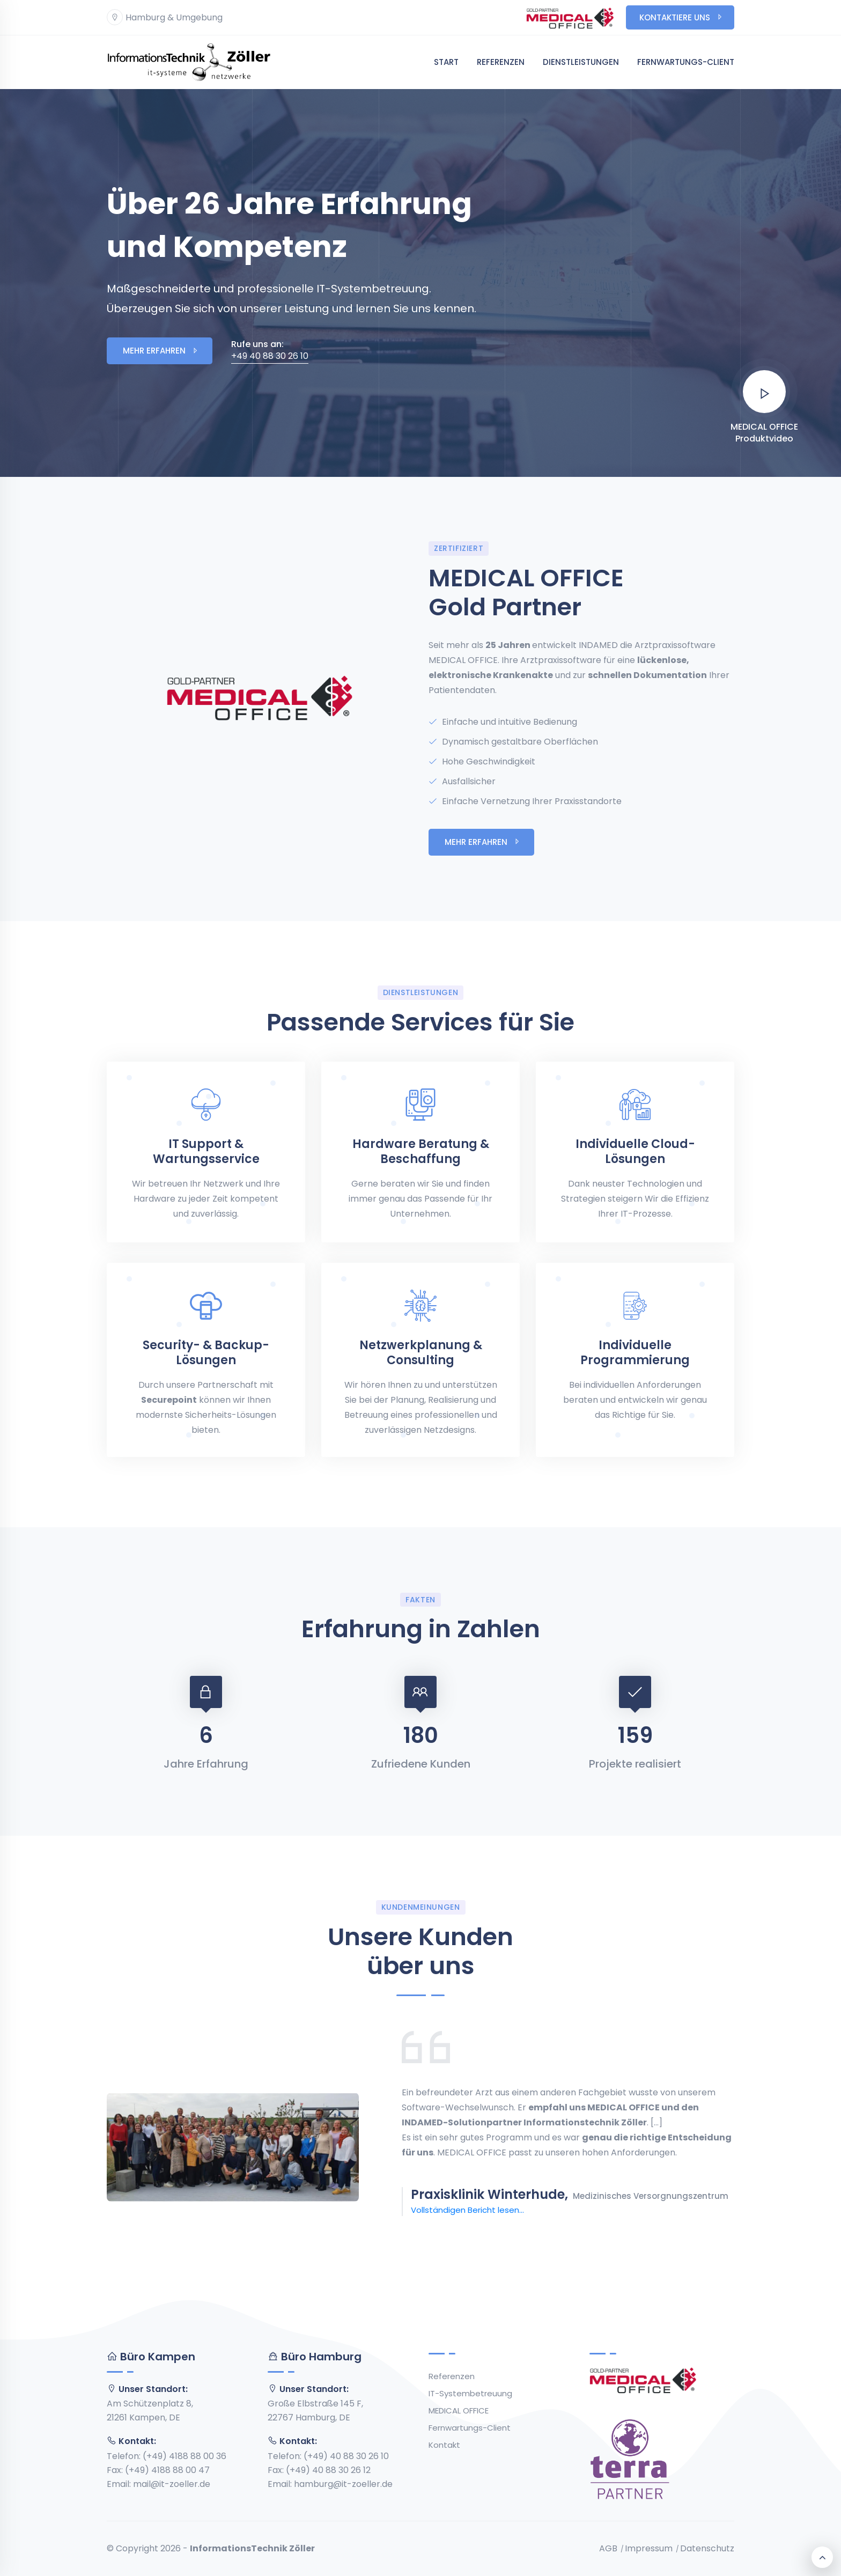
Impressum (649, 2549)
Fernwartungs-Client (685, 62)
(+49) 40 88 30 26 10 (346, 2456)
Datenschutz (707, 2549)
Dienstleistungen (581, 62)
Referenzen (501, 62)
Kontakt (444, 2444)
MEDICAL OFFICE (459, 2410)
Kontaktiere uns (681, 17)
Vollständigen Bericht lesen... (467, 2210)
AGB (608, 2549)
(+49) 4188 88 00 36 (184, 2456)
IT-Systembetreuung (470, 2393)
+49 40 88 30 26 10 (269, 350)
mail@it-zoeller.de (171, 2484)
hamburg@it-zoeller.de (343, 2484)
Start (446, 62)
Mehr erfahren (161, 350)
